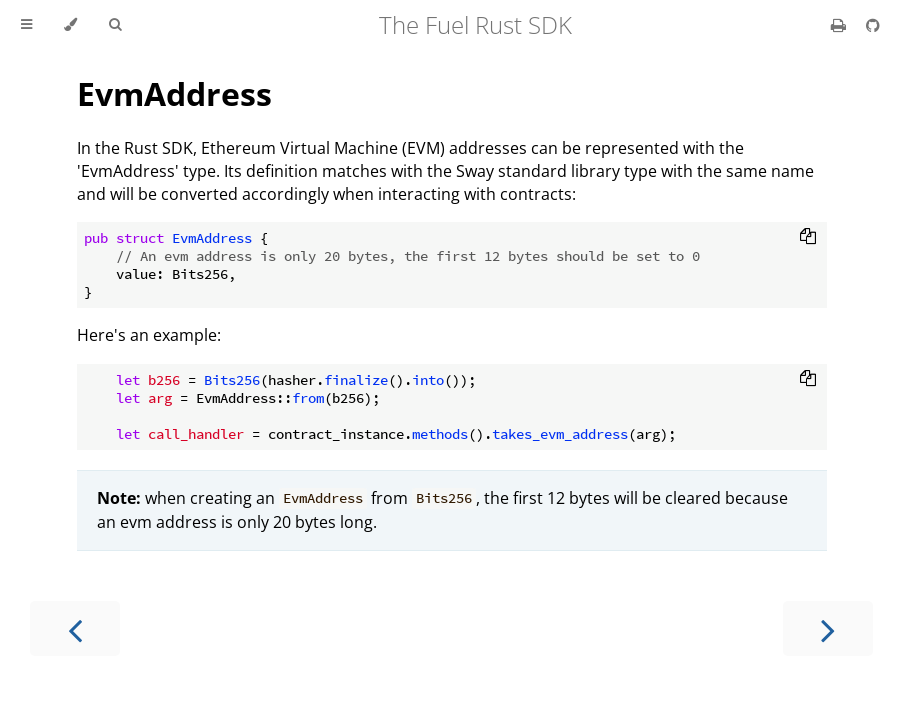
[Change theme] (70, 25)
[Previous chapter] (75, 628)
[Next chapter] (828, 628)
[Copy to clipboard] (808, 238)
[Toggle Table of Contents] (26, 25)
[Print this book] (840, 25)
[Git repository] (873, 25)
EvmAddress (174, 93)
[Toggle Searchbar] (115, 25)
